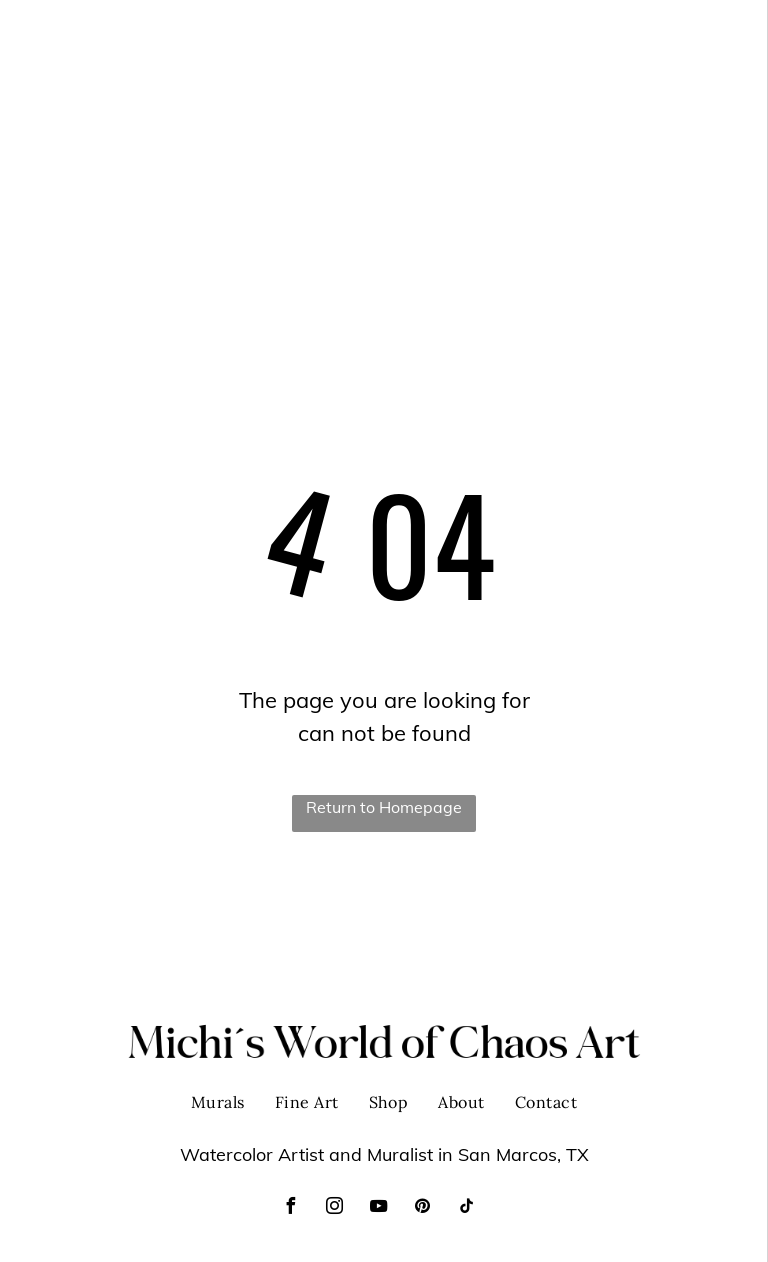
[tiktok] (466, 1208)
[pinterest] (422, 1208)
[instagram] (334, 1208)
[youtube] (378, 1208)
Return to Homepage (384, 807)
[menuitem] (441, 33)
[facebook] (290, 1208)
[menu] (724, 33)
